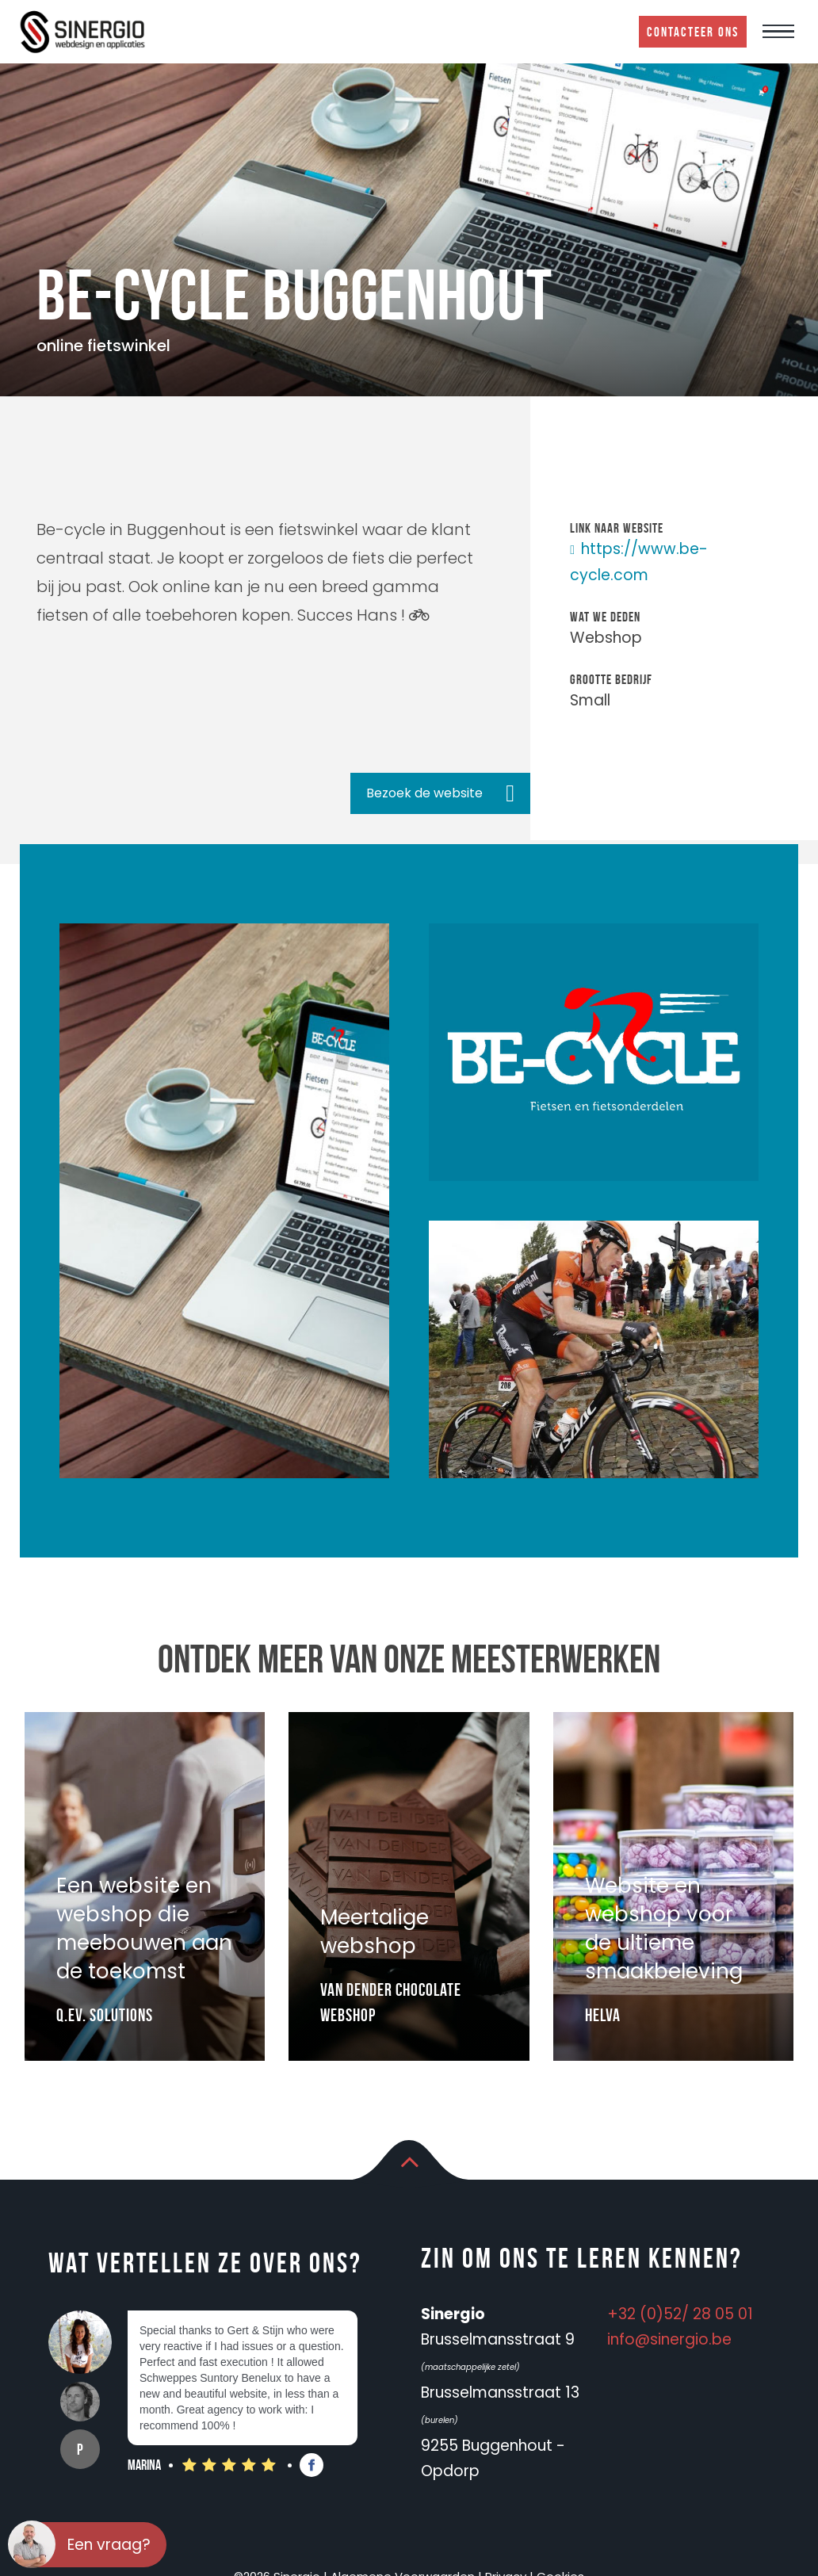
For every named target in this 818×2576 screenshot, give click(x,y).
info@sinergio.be (669, 2339)
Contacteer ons (693, 32)
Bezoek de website (424, 793)
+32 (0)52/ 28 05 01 (680, 2314)
